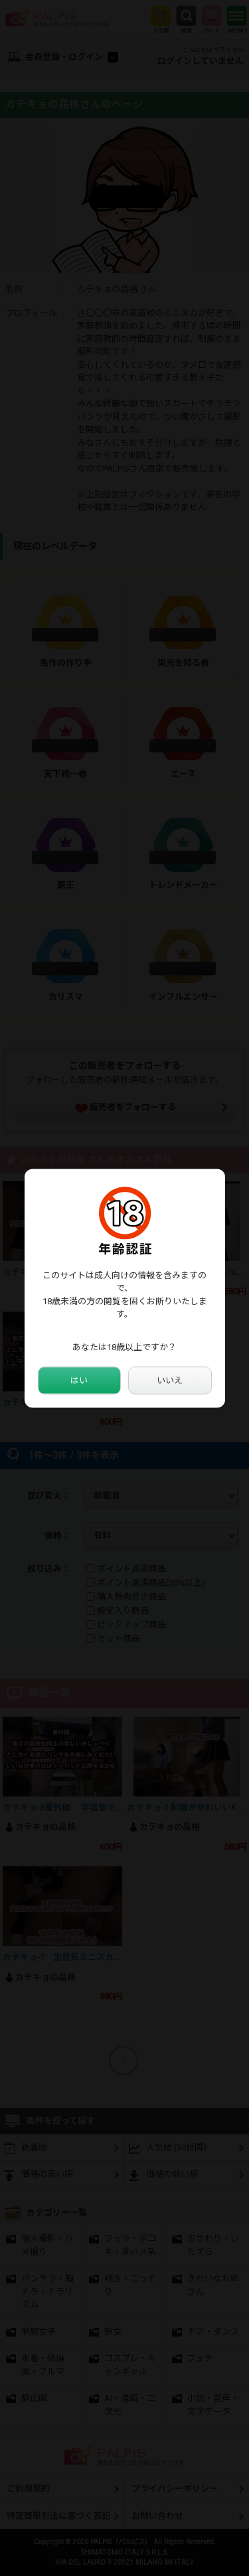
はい (79, 1380)
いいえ (170, 1380)
